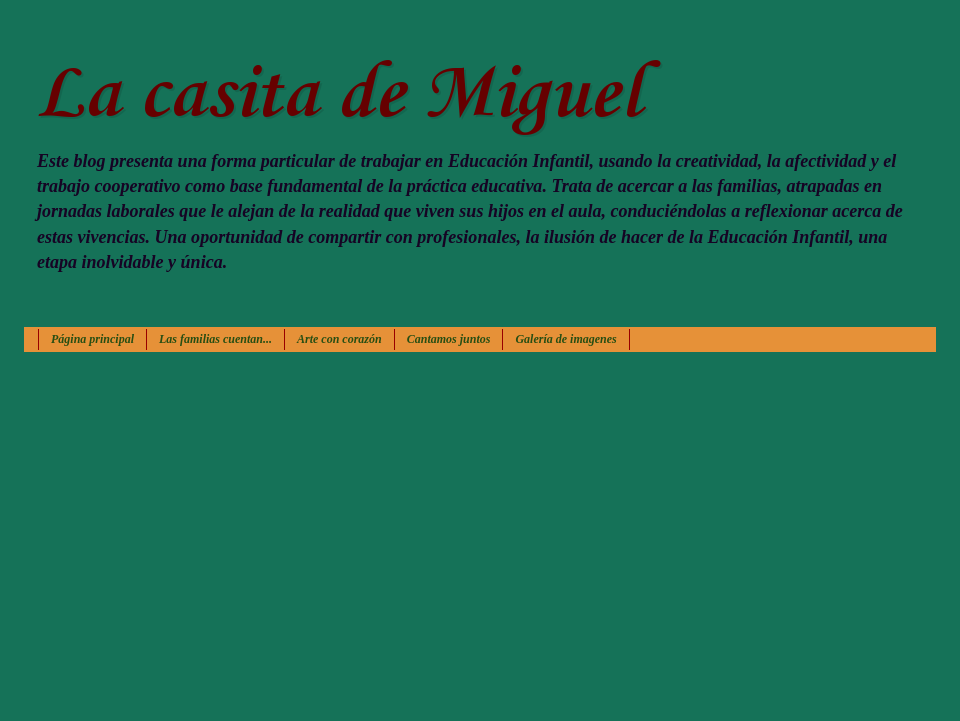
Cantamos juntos (449, 339)
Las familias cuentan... (215, 339)
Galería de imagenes (565, 339)
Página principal (92, 339)
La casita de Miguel (338, 95)
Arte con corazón (339, 339)
